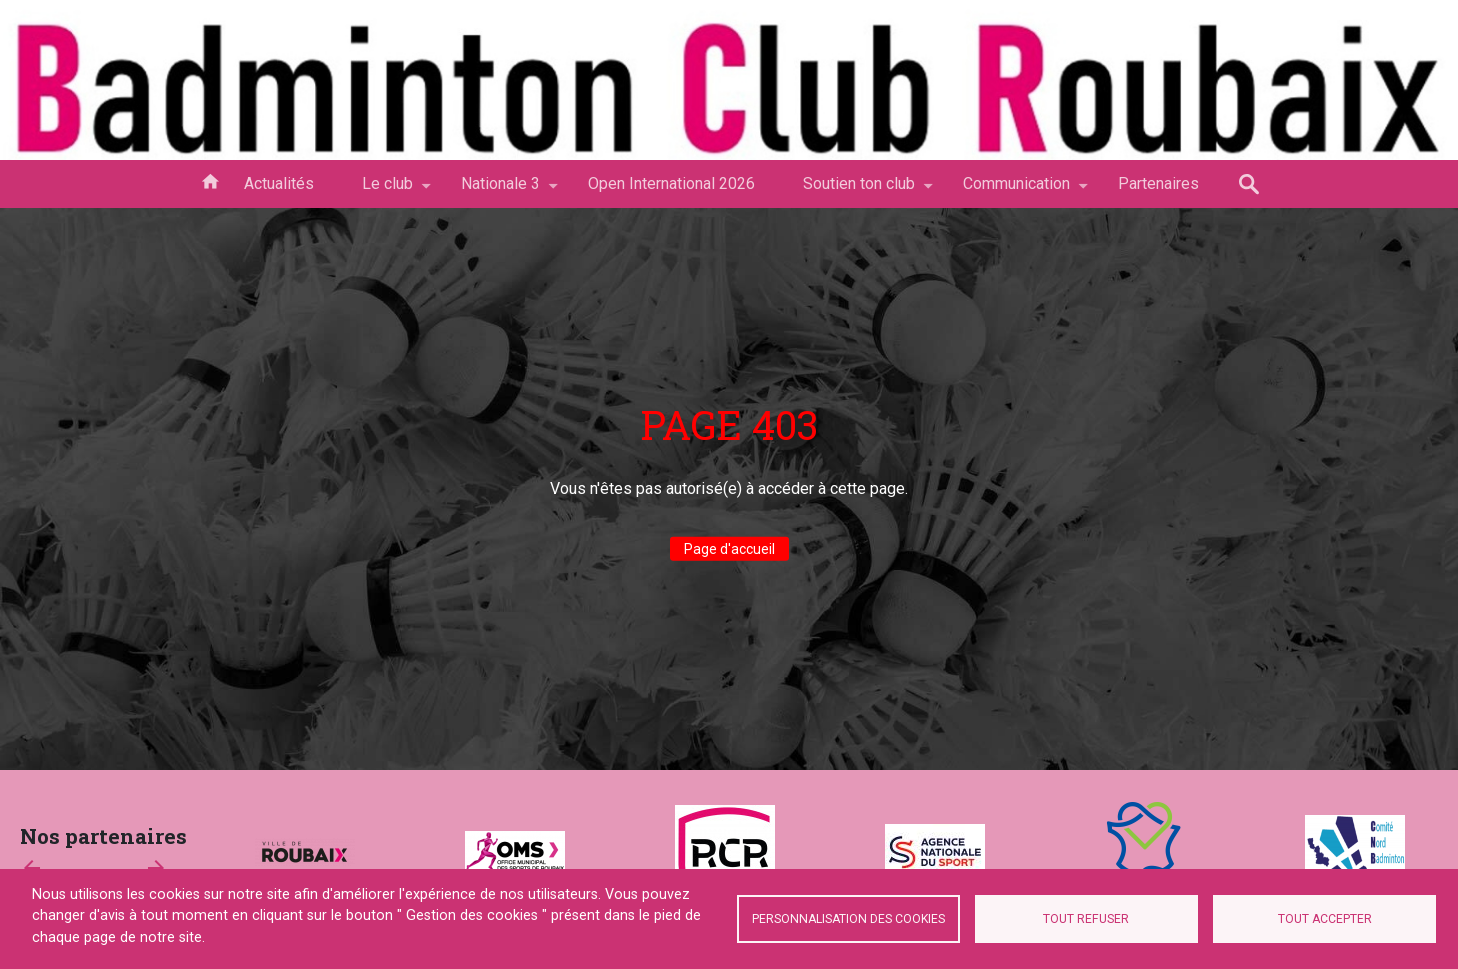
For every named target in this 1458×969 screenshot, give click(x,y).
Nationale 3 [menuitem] (500, 191)
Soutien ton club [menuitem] (859, 191)
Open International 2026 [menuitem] (671, 183)
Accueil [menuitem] (210, 180)
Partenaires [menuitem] (1158, 183)
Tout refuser (1086, 919)
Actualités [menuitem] (279, 183)
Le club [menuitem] (387, 191)
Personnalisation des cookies (848, 919)
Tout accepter (1325, 919)
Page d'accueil (729, 549)
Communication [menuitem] (1016, 191)
